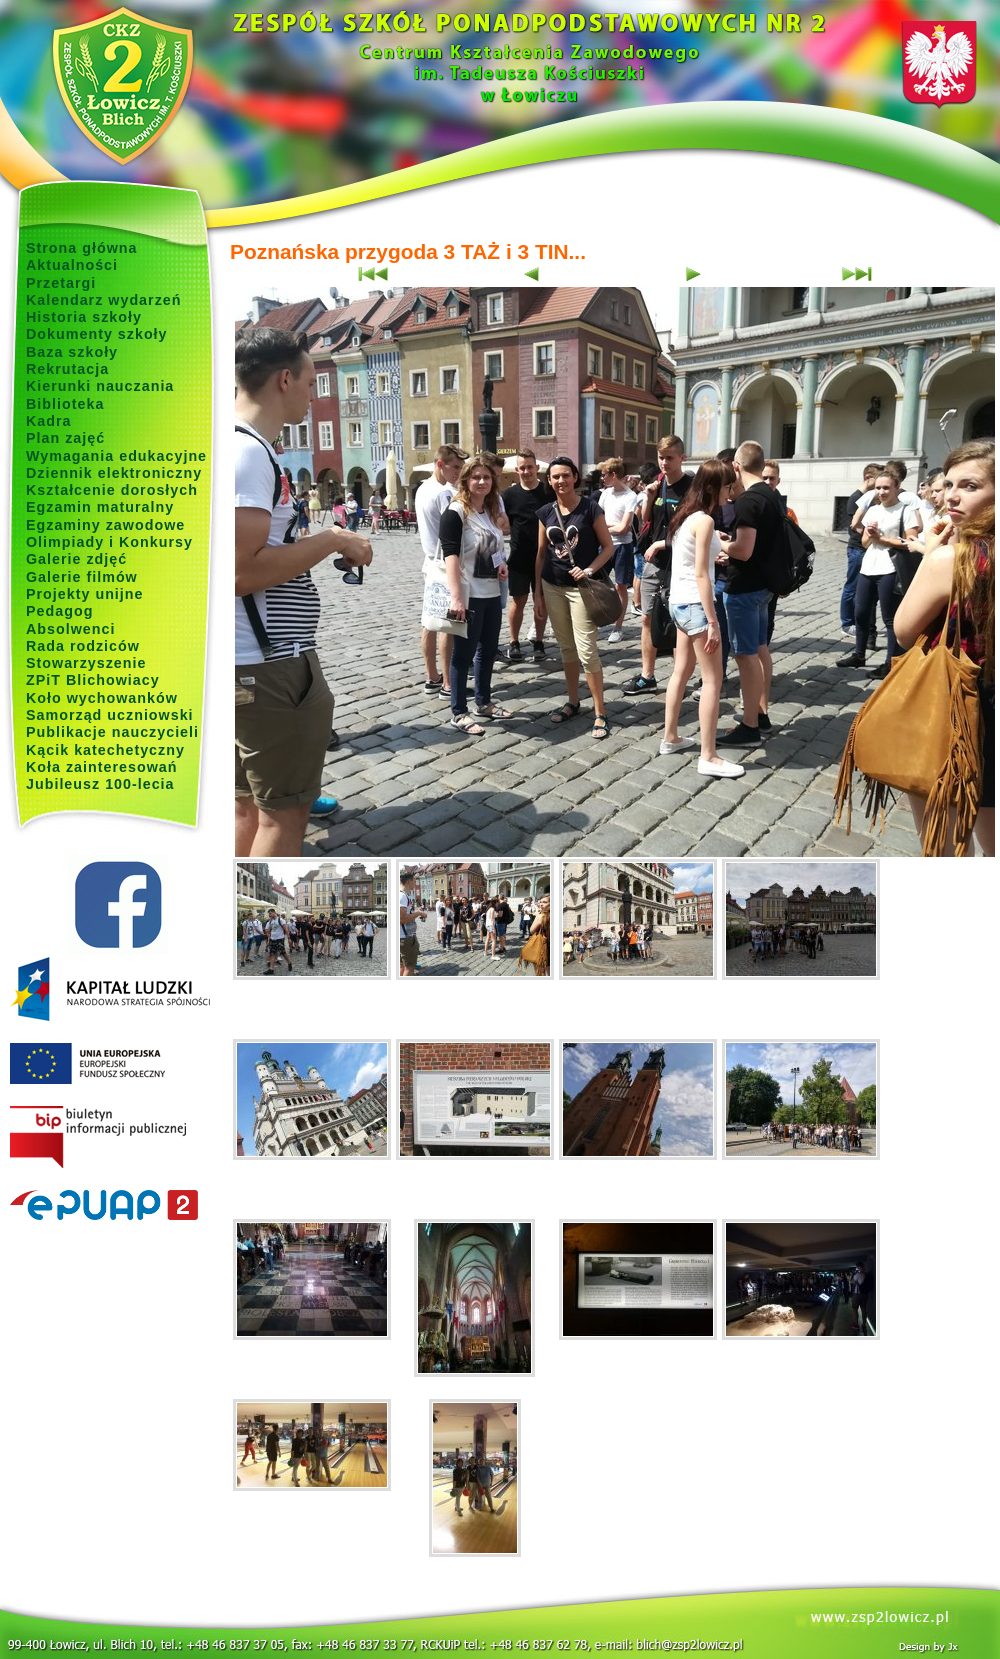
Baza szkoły (72, 352)
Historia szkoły (84, 317)
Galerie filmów (82, 577)
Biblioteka (65, 404)
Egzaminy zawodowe (105, 525)
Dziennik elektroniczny (114, 473)
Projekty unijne (85, 594)
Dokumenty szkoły (97, 334)
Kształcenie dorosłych (112, 490)
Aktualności (72, 265)
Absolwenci (70, 629)
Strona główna (82, 248)
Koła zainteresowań (102, 767)
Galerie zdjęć (76, 559)
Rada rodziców (83, 646)
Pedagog (59, 611)
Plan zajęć (65, 438)
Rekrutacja (67, 369)
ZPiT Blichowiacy (93, 680)
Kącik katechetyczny (105, 750)
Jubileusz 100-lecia (100, 784)
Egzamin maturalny (100, 507)
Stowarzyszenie (86, 663)
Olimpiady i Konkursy (109, 542)
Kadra (49, 421)
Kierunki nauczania (100, 386)
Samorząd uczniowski (110, 715)
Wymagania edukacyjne (116, 456)
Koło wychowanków (102, 698)
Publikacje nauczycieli (112, 732)
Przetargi (61, 283)
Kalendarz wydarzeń (103, 300)
